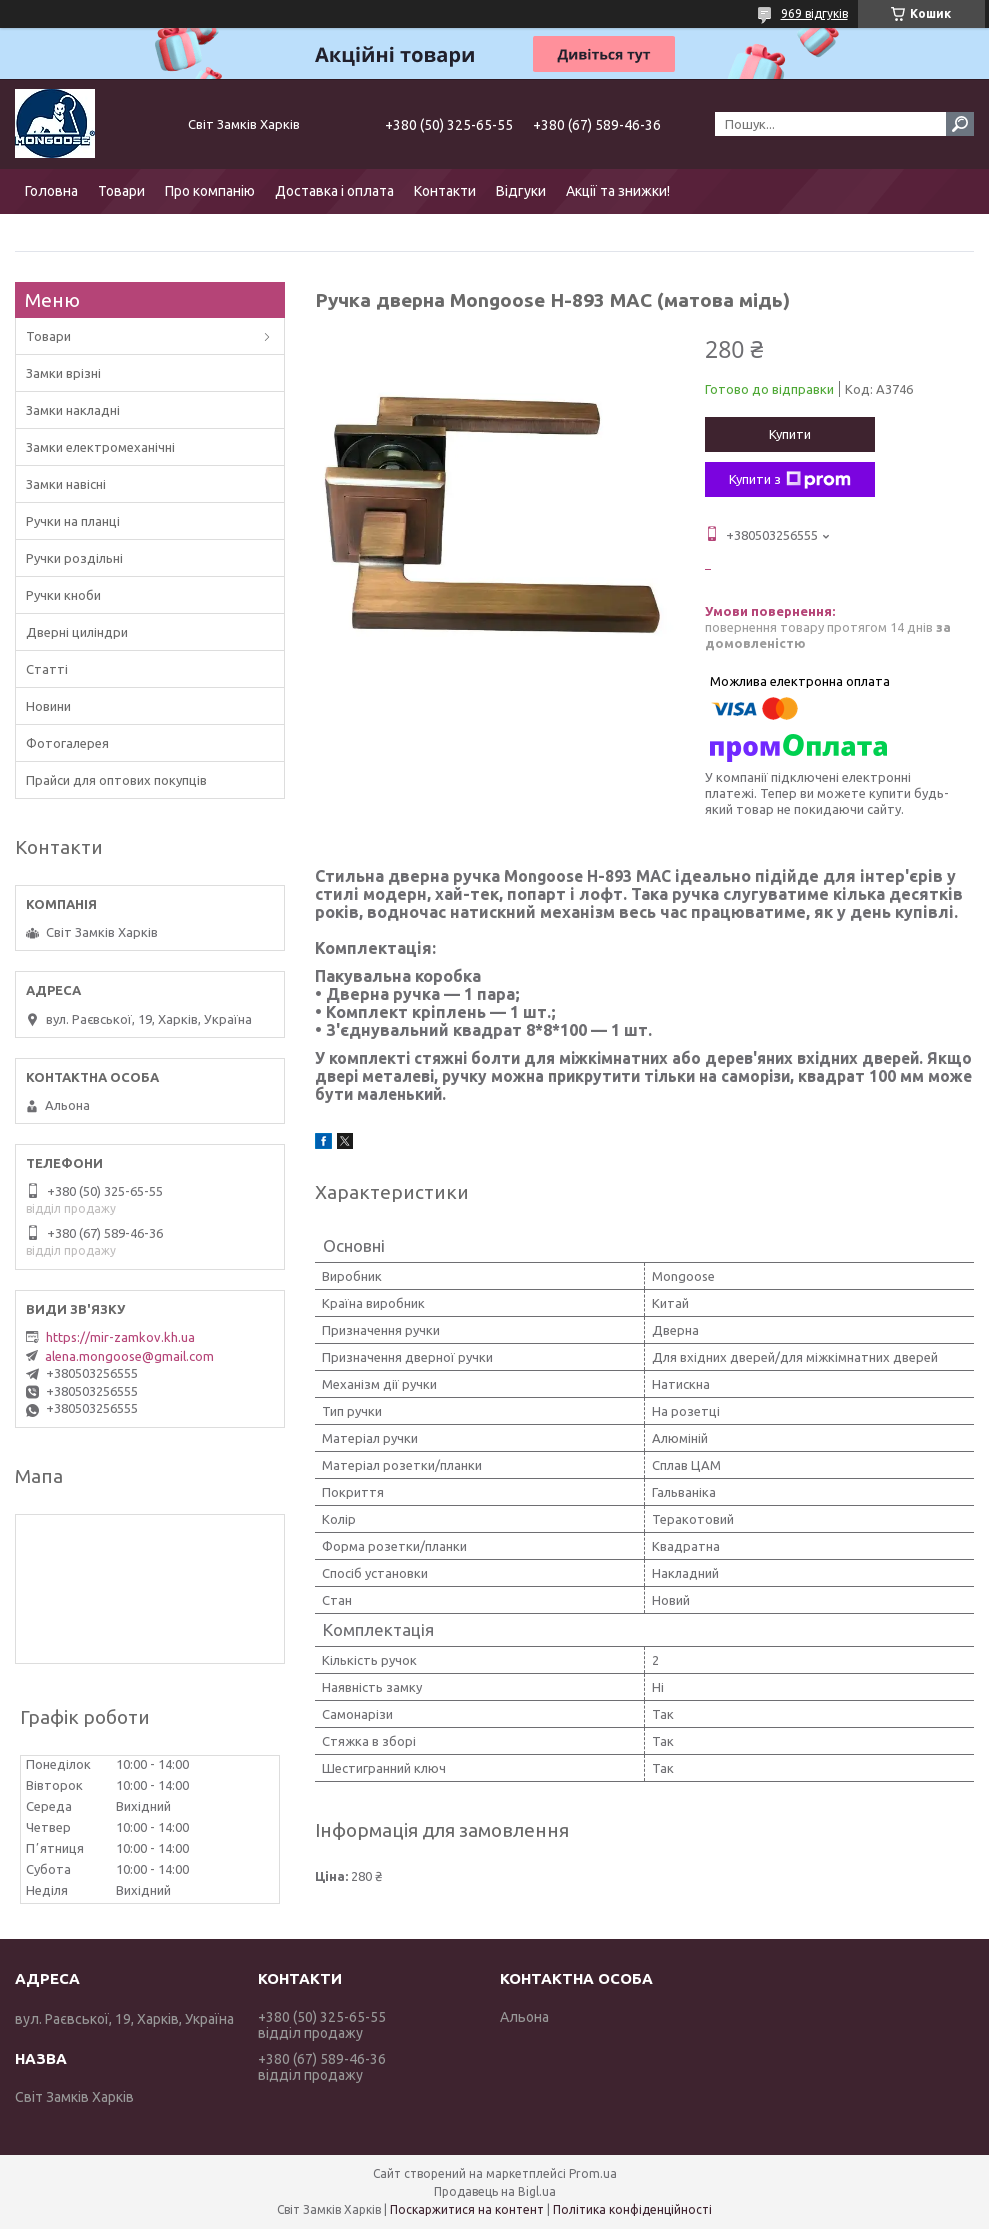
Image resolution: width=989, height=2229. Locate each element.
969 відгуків (814, 13)
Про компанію (210, 191)
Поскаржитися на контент (467, 2209)
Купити (790, 434)
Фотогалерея (67, 743)
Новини (48, 706)
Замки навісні (66, 484)
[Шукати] (960, 124)
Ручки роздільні (74, 558)
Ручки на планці (73, 521)
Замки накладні (73, 410)
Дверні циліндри (77, 632)
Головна (51, 191)
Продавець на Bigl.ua (495, 2191)
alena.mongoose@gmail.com (129, 1356)
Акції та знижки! (618, 191)
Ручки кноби (63, 595)
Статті (47, 669)
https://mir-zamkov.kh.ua (120, 1337)
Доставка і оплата (334, 191)
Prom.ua (593, 2173)
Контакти (445, 191)
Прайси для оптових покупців (116, 780)
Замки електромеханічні (100, 447)
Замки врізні (63, 373)
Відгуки (521, 191)
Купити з (790, 480)
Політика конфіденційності (632, 2209)
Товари (121, 191)
